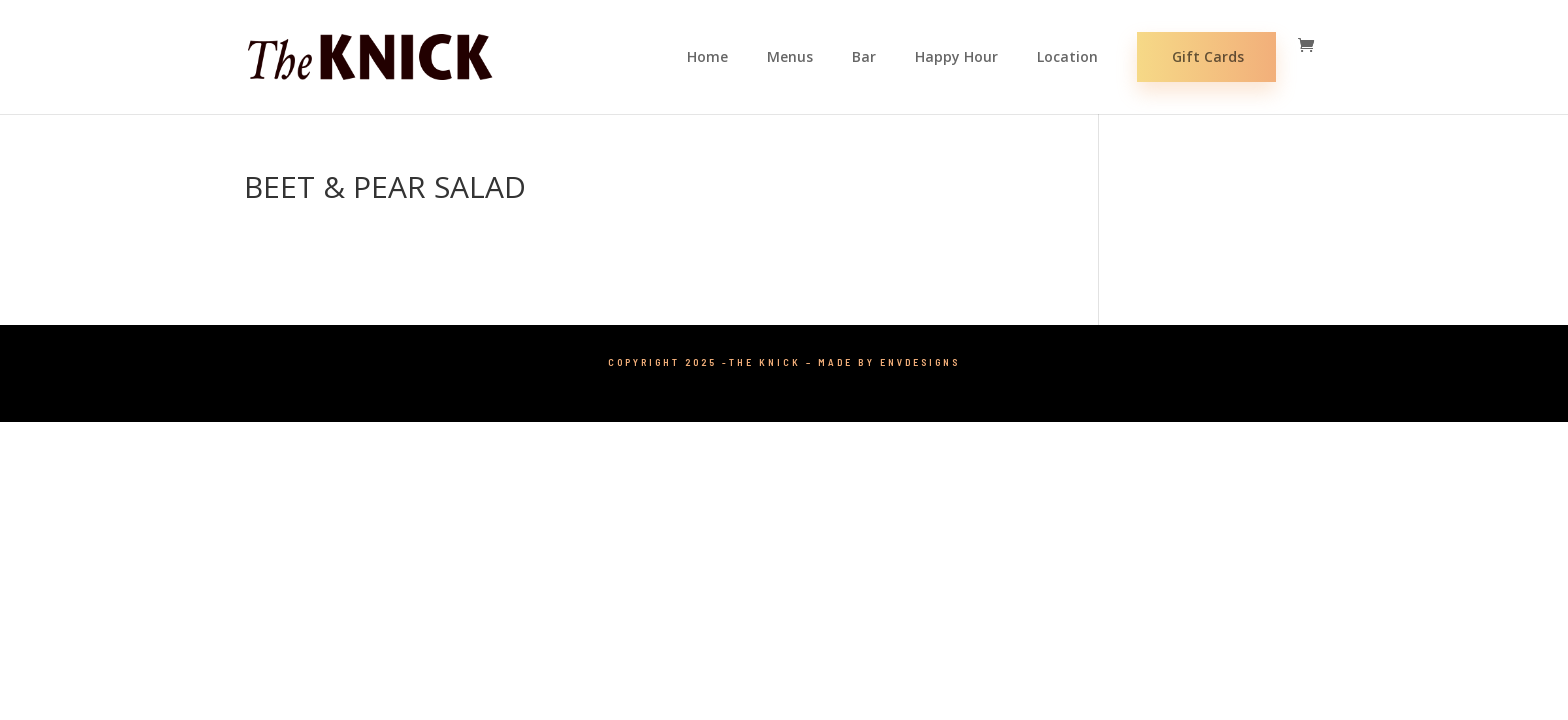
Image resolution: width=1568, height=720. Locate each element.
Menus (790, 58)
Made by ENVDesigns (889, 362)
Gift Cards (1208, 56)
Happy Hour (956, 58)
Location (1067, 58)
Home (707, 58)
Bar (864, 58)
